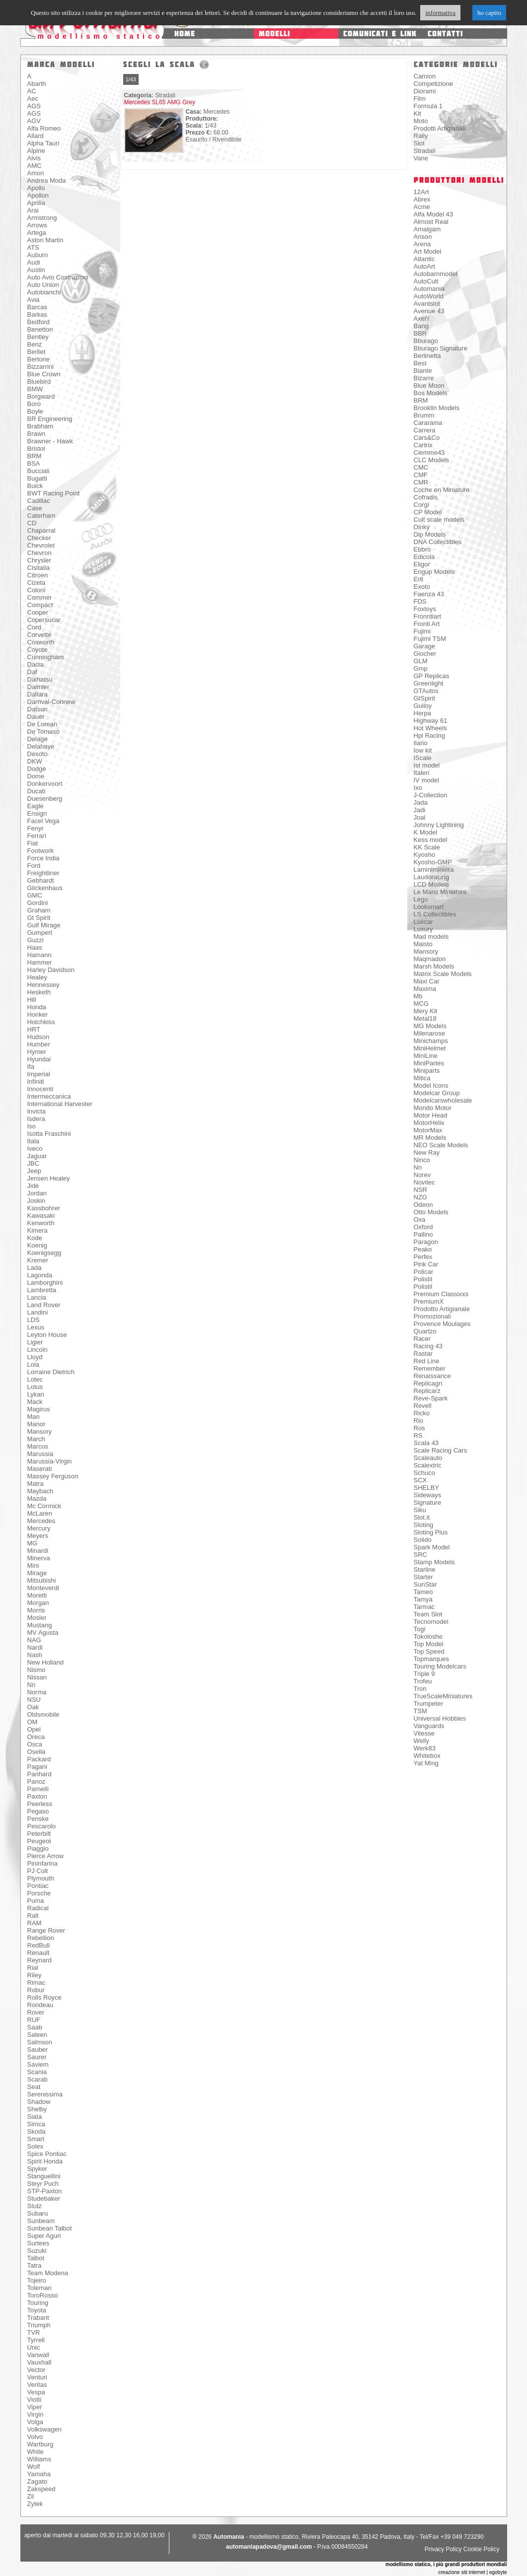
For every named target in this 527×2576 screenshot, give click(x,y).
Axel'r (422, 318)
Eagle (35, 806)
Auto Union (43, 284)
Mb (418, 996)
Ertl (419, 579)
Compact (40, 605)
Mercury (39, 1528)
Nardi (35, 1647)
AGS (34, 106)
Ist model (427, 765)
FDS (420, 601)
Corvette (39, 634)
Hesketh (39, 992)
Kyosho (424, 854)
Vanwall (38, 2355)
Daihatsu (40, 679)
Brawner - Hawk (50, 441)
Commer (39, 597)
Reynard (39, 1960)
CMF (421, 475)
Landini (37, 1312)
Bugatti (37, 478)
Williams (39, 2459)
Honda (36, 1007)
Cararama (428, 422)
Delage (37, 739)
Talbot (36, 2258)
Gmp (421, 668)
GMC (34, 895)
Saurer (37, 2057)
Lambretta (42, 1290)
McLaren (40, 1513)
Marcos (38, 1446)
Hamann (39, 955)
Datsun (37, 709)
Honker (37, 1014)
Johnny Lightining (439, 825)
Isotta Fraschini (49, 1133)
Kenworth (41, 1223)
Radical (38, 1908)
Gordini (37, 902)
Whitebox (427, 1755)
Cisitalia (38, 567)
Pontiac (38, 1885)
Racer (422, 1338)
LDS (33, 1319)
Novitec (424, 1182)
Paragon (426, 1242)
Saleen (37, 2034)
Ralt (33, 1915)
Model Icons (431, 1085)
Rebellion (40, 1938)
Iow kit (423, 750)
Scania (37, 2072)
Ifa (30, 1066)
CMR (421, 482)
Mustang (39, 1625)
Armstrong (42, 217)
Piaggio (38, 1848)
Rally (421, 135)
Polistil (423, 1279)
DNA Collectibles (438, 542)
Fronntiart (428, 616)
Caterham (41, 515)
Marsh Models (434, 966)
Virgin (35, 2414)
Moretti (37, 1595)
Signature (428, 1502)
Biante (423, 370)
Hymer (36, 1051)
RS (418, 1435)
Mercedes (41, 1521)
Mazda (37, 1498)
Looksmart (429, 906)
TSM (420, 1711)
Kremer (38, 1260)
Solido (423, 1539)
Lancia (36, 1297)
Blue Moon (429, 385)
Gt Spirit (39, 917)
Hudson (38, 1037)
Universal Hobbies (440, 1718)
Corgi (421, 504)
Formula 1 (428, 106)
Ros (419, 1428)
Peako (423, 1249)
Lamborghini (45, 1282)
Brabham (40, 426)
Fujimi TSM (430, 638)
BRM (34, 456)
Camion (425, 76)
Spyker (37, 2168)
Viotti (34, 2399)
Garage (424, 646)
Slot (419, 143)
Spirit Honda (45, 2161)
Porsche (39, 1893)
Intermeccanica (49, 1096)
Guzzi (35, 940)
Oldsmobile (43, 1714)
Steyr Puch (43, 2183)
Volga (35, 2422)
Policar (424, 1271)
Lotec (35, 1379)
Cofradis (426, 497)
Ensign (37, 813)
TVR (33, 2332)
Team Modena (47, 2273)
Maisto (423, 944)
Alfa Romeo (44, 128)
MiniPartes (429, 1063)
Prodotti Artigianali (440, 128)
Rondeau (40, 2005)
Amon (35, 173)
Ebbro (422, 549)
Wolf (33, 2466)
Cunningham (45, 657)
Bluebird (39, 381)
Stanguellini (44, 2176)
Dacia (35, 664)
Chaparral (41, 530)
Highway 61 (431, 720)
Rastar (423, 1353)
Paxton (37, 1796)
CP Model (428, 512)
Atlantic (424, 259)
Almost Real (431, 221)
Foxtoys (425, 609)
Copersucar (44, 620)
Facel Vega (43, 821)
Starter (423, 1577)
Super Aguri (44, 2235)
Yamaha (39, 2474)
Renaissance (432, 1376)
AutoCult (426, 281)
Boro (34, 404)
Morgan (38, 1602)
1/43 (131, 79)
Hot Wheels (430, 728)
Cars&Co (427, 437)
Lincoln (37, 1349)
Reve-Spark (431, 1398)
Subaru (37, 2213)
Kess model (431, 839)
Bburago (426, 341)
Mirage (37, 1573)
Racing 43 (428, 1346)
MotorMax (428, 1130)
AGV (34, 121)
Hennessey (43, 984)
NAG (34, 1640)
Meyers (38, 1535)
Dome (36, 776)
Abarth (36, 83)
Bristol (36, 448)
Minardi (38, 1550)
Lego (421, 899)
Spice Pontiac (47, 2154)
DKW (34, 761)
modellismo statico (100, 36)
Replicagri (428, 1383)
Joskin (36, 1200)
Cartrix (423, 445)
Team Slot (428, 1614)
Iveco (35, 1148)
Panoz (36, 1781)
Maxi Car (427, 981)
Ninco (422, 1160)
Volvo (35, 2436)
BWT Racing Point (53, 493)
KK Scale (427, 847)
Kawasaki (41, 1215)
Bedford (38, 322)
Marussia (40, 1454)
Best (420, 363)
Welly (422, 1740)
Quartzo (425, 1331)
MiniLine (426, 1055)
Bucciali (38, 471)
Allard (35, 135)
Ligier (35, 1342)
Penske (38, 1818)
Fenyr (35, 828)
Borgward (41, 396)
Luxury (423, 929)
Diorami (425, 91)
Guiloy (423, 705)
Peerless (40, 1804)
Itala (33, 1141)
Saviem (38, 2064)
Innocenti (40, 1089)
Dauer (36, 716)
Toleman (39, 2288)
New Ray (427, 1152)
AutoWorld (429, 296)
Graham (39, 910)
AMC (34, 165)
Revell (423, 1405)
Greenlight (429, 683)
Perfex (423, 1256)
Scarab (37, 2079)
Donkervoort (45, 783)
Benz (34, 344)
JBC (33, 1163)
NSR (420, 1189)
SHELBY (426, 1487)
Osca (34, 1744)
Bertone (38, 359)
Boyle (35, 411)
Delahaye (41, 746)
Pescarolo (41, 1826)
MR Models (430, 1137)
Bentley (38, 337)
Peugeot (39, 1841)
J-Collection (431, 795)
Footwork (40, 850)
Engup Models (434, 571)
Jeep (34, 1171)
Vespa (36, 2392)
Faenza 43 (429, 594)
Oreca (36, 1737)
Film (420, 98)
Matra (35, 1483)
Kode (34, 1238)
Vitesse (424, 1733)
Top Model (429, 1644)
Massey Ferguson (52, 1476)
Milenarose (430, 1033)
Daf (32, 672)
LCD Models (432, 884)
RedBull (38, 1945)
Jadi (420, 810)
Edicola (424, 556)
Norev (422, 1175)
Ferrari (36, 835)
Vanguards (429, 1726)
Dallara (37, 694)
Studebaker (44, 2198)
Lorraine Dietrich (51, 1372)
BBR (420, 333)
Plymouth (40, 1878)
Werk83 (425, 1748)
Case (34, 508)
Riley (34, 1975)
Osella (36, 1751)
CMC (421, 467)
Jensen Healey (48, 1178)
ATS (33, 247)
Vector (36, 2369)
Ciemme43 (429, 452)
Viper (34, 2407)
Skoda (36, 2131)
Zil (30, 2496)
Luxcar (423, 921)
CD (32, 523)
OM (32, 1722)
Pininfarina (42, 1863)
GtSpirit (424, 698)
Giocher (425, 653)
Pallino (423, 1234)
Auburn (37, 255)
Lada (34, 1267)
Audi (33, 262)
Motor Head (431, 1115)
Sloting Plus (431, 1532)
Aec (32, 98)
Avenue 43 (429, 311)
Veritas (37, 2384)
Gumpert (40, 932)
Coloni (36, 590)
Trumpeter (428, 1703)
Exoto (422, 586)
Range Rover (46, 1930)
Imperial (38, 1074)
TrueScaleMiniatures (443, 1696)
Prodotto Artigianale (442, 1309)
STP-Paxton (44, 2191)
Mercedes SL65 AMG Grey (159, 102)
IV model (426, 780)
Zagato (37, 2481)
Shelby (37, 2109)
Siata (34, 2116)
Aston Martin (45, 240)
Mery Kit (426, 1011)
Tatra (34, 2265)
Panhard (39, 1774)
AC (31, 91)
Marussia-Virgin (49, 1461)
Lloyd (35, 1357)
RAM (34, 1923)
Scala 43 (426, 1443)
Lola (33, 1364)
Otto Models (431, 1212)
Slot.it (422, 1517)
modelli (274, 33)
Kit (417, 113)
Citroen (37, 575)
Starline (425, 1569)
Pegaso (38, 1811)
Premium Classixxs (441, 1294)
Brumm (424, 415)
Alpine (36, 150)
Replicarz (427, 1390)
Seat (34, 2086)
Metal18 (425, 1018)
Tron (420, 1688)
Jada (421, 802)
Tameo (423, 1592)
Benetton (40, 329)
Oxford (423, 1227)
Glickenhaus (45, 888)
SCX (420, 1480)
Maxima (425, 988)
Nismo (36, 1669)
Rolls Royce (44, 1997)
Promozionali (432, 1316)
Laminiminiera (434, 869)
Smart (36, 2139)
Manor (36, 1424)
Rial (32, 1967)
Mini (33, 1565)
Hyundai (39, 1059)
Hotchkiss (41, 1022)
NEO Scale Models (441, 1145)
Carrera (425, 430)
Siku (420, 1510)
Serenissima (45, 2094)
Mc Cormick (44, 1506)
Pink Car (426, 1264)
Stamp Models (434, 1562)
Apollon (38, 195)
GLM (421, 661)
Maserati (39, 1468)
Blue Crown (44, 374)
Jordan (37, 1193)
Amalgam (427, 229)
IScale (423, 758)
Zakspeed (41, 2489)
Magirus (38, 1409)
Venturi (37, 2377)
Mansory (39, 1431)
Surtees (38, 2243)
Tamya (423, 1599)
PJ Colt (37, 1871)
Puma (35, 1900)
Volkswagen (44, 2429)
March (36, 1439)
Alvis (34, 158)
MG (32, 1543)
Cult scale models (439, 519)
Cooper (38, 612)
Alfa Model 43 (433, 214)
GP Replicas (432, 676)
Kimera (37, 1230)
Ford (34, 865)
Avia (33, 299)
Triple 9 (424, 1673)
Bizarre (424, 378)
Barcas (37, 307)
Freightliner (43, 873)
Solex (35, 2146)
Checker (39, 538)
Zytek (35, 2503)
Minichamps (431, 1040)
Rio (419, 1420)
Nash (34, 1655)
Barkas (37, 314)
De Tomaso (43, 731)
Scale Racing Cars (440, 1450)
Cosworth (41, 642)
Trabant (38, 2317)
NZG (420, 1197)
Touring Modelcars (440, 1666)
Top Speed (429, 1651)
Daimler (38, 687)
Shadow (39, 2101)
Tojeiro (36, 2280)
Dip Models (430, 534)
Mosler (37, 1617)
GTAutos (426, 691)
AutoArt (424, 266)
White (35, 2451)
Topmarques (432, 1659)
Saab (34, 2027)
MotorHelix (429, 1122)
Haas (34, 947)
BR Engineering (50, 418)
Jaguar (37, 1156)
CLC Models (432, 460)
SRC (420, 1554)
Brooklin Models (437, 408)
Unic (33, 2347)
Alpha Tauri (43, 143)
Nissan (37, 1677)
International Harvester (60, 1104)
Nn (31, 1684)
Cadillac (38, 500)
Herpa (422, 713)
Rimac (36, 1982)
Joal (420, 817)
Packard (39, 1759)
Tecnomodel (431, 1621)
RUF (34, 2019)
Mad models (431, 936)
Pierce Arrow (45, 1856)
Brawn (36, 433)
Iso (31, 1126)
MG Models (430, 1026)
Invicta (36, 1111)
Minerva (38, 1558)
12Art (421, 192)
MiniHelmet (430, 1048)
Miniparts (427, 1070)
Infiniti (35, 1081)
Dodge (36, 768)
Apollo (36, 188)
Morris (36, 1610)
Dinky (422, 527)
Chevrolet (41, 545)
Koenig (37, 1245)
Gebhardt (40, 880)
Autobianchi (44, 292)
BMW (35, 389)
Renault (38, 1952)
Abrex (422, 199)
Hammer (39, 962)
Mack (35, 1401)
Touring (38, 2302)
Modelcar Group (437, 1093)
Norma (37, 1692)
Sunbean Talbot (49, 2228)
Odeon (423, 1204)
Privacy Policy (443, 2549)
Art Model (428, 251)
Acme (422, 206)
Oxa (420, 1219)
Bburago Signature (440, 348)
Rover (36, 2012)
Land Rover (44, 1305)
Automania (429, 288)
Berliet (36, 351)
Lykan (35, 1394)
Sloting (424, 1525)
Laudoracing (432, 877)
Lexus (36, 1327)
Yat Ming (426, 1763)
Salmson (40, 2042)
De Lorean (42, 724)
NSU (34, 1699)
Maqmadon (430, 959)
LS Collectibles (435, 914)
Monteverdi (43, 1588)
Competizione (433, 83)
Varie (421, 158)
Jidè (33, 1185)
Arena (422, 244)
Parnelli (38, 1789)
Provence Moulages (442, 1323)
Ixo (418, 787)
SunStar (425, 1584)
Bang (421, 326)
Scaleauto (428, 1458)
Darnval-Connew (51, 701)
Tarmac (424, 1606)
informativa (440, 12)
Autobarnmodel (435, 274)
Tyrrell (36, 2340)
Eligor (422, 564)
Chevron (39, 553)
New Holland (45, 1662)
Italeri (422, 772)
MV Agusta (43, 1632)
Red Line (427, 1361)
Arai (33, 210)
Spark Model (432, 1547)
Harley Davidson (51, 970)
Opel (34, 1729)
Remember (430, 1368)
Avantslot (427, 303)
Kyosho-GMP (433, 862)
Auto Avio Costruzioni (57, 277)
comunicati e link (380, 33)
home (184, 33)
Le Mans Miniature (440, 892)
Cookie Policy (481, 2549)
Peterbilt (39, 1833)
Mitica (422, 1078)
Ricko (422, 1413)
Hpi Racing (430, 735)
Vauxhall (39, 2362)
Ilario (421, 743)
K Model (426, 832)
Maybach (40, 1491)
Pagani (37, 1766)
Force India (43, 858)
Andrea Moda (46, 180)
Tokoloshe (428, 1636)
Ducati (36, 791)
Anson (423, 236)
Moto (421, 121)
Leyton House (47, 1334)
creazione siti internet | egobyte (472, 2572)
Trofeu (423, 1681)
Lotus (35, 1387)
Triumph (39, 2325)
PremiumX (429, 1301)
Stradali (425, 150)
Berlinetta (427, 355)
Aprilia (36, 203)
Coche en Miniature (442, 489)
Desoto (37, 754)
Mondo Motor (433, 1108)
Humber (38, 1044)
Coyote (37, 649)
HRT (33, 1029)
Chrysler (39, 560)
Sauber (37, 2049)
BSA (33, 463)
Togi (420, 1629)
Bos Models (431, 393)
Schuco (424, 1472)
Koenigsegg (44, 1252)
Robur (36, 1990)
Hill (31, 999)
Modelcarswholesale (443, 1100)
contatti (445, 33)
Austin (36, 270)
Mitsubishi (41, 1580)
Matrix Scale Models (443, 973)
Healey (37, 977)
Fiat (32, 843)
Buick (35, 485)
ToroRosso (42, 2295)
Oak (33, 1707)
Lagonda (40, 1275)
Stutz (34, 2206)
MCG (421, 1003)
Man (33, 1416)
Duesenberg (45, 798)
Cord (34, 627)
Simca (36, 2124)
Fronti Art (427, 623)
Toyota (36, 2310)
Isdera (36, 1118)
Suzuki (37, 2250)
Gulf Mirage (44, 925)
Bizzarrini (40, 366)
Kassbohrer (43, 1208)
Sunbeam (41, 2221)
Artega (36, 232)
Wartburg (40, 2444)
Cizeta (36, 582)
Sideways (428, 1495)
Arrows (37, 225)
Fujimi (422, 631)
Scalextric (428, 1465)
